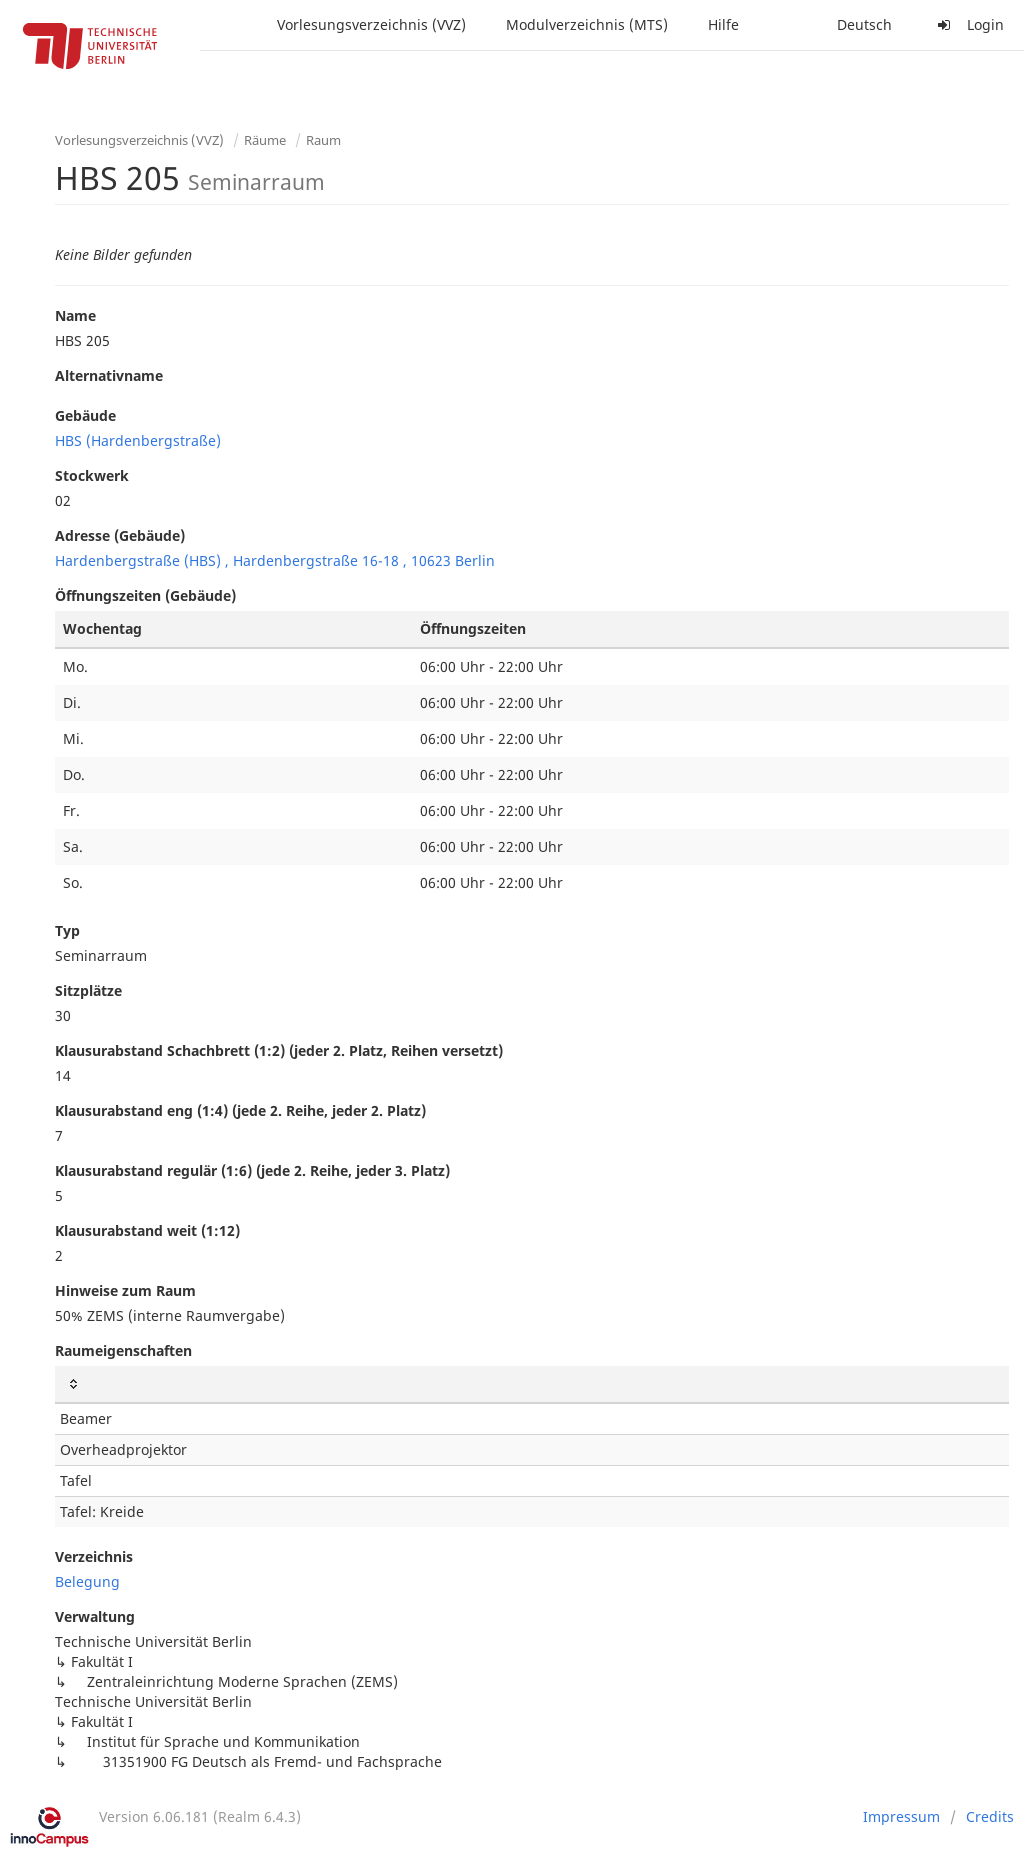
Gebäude (85, 415)
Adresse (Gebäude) (120, 535)
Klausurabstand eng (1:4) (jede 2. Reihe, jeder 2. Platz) (240, 1110)
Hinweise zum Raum (125, 1290)
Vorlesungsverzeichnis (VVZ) (371, 24)
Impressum (901, 1816)
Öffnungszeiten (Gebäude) (145, 595)
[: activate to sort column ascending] (532, 1384)
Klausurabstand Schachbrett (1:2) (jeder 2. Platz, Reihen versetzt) (279, 1050)
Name (75, 315)
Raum (323, 140)
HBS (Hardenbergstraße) (138, 440)
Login (968, 24)
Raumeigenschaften (123, 1350)
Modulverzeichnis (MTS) (587, 24)
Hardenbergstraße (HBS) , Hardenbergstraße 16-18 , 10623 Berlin (275, 560)
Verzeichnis (94, 1556)
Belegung (87, 1581)
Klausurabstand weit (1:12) (147, 1230)
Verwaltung (95, 1616)
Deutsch (864, 24)
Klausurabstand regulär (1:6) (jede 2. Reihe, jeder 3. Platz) (252, 1170)
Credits (990, 1816)
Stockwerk (92, 475)
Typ (67, 930)
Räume (265, 140)
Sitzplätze (88, 990)
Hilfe (723, 24)
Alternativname (109, 375)
